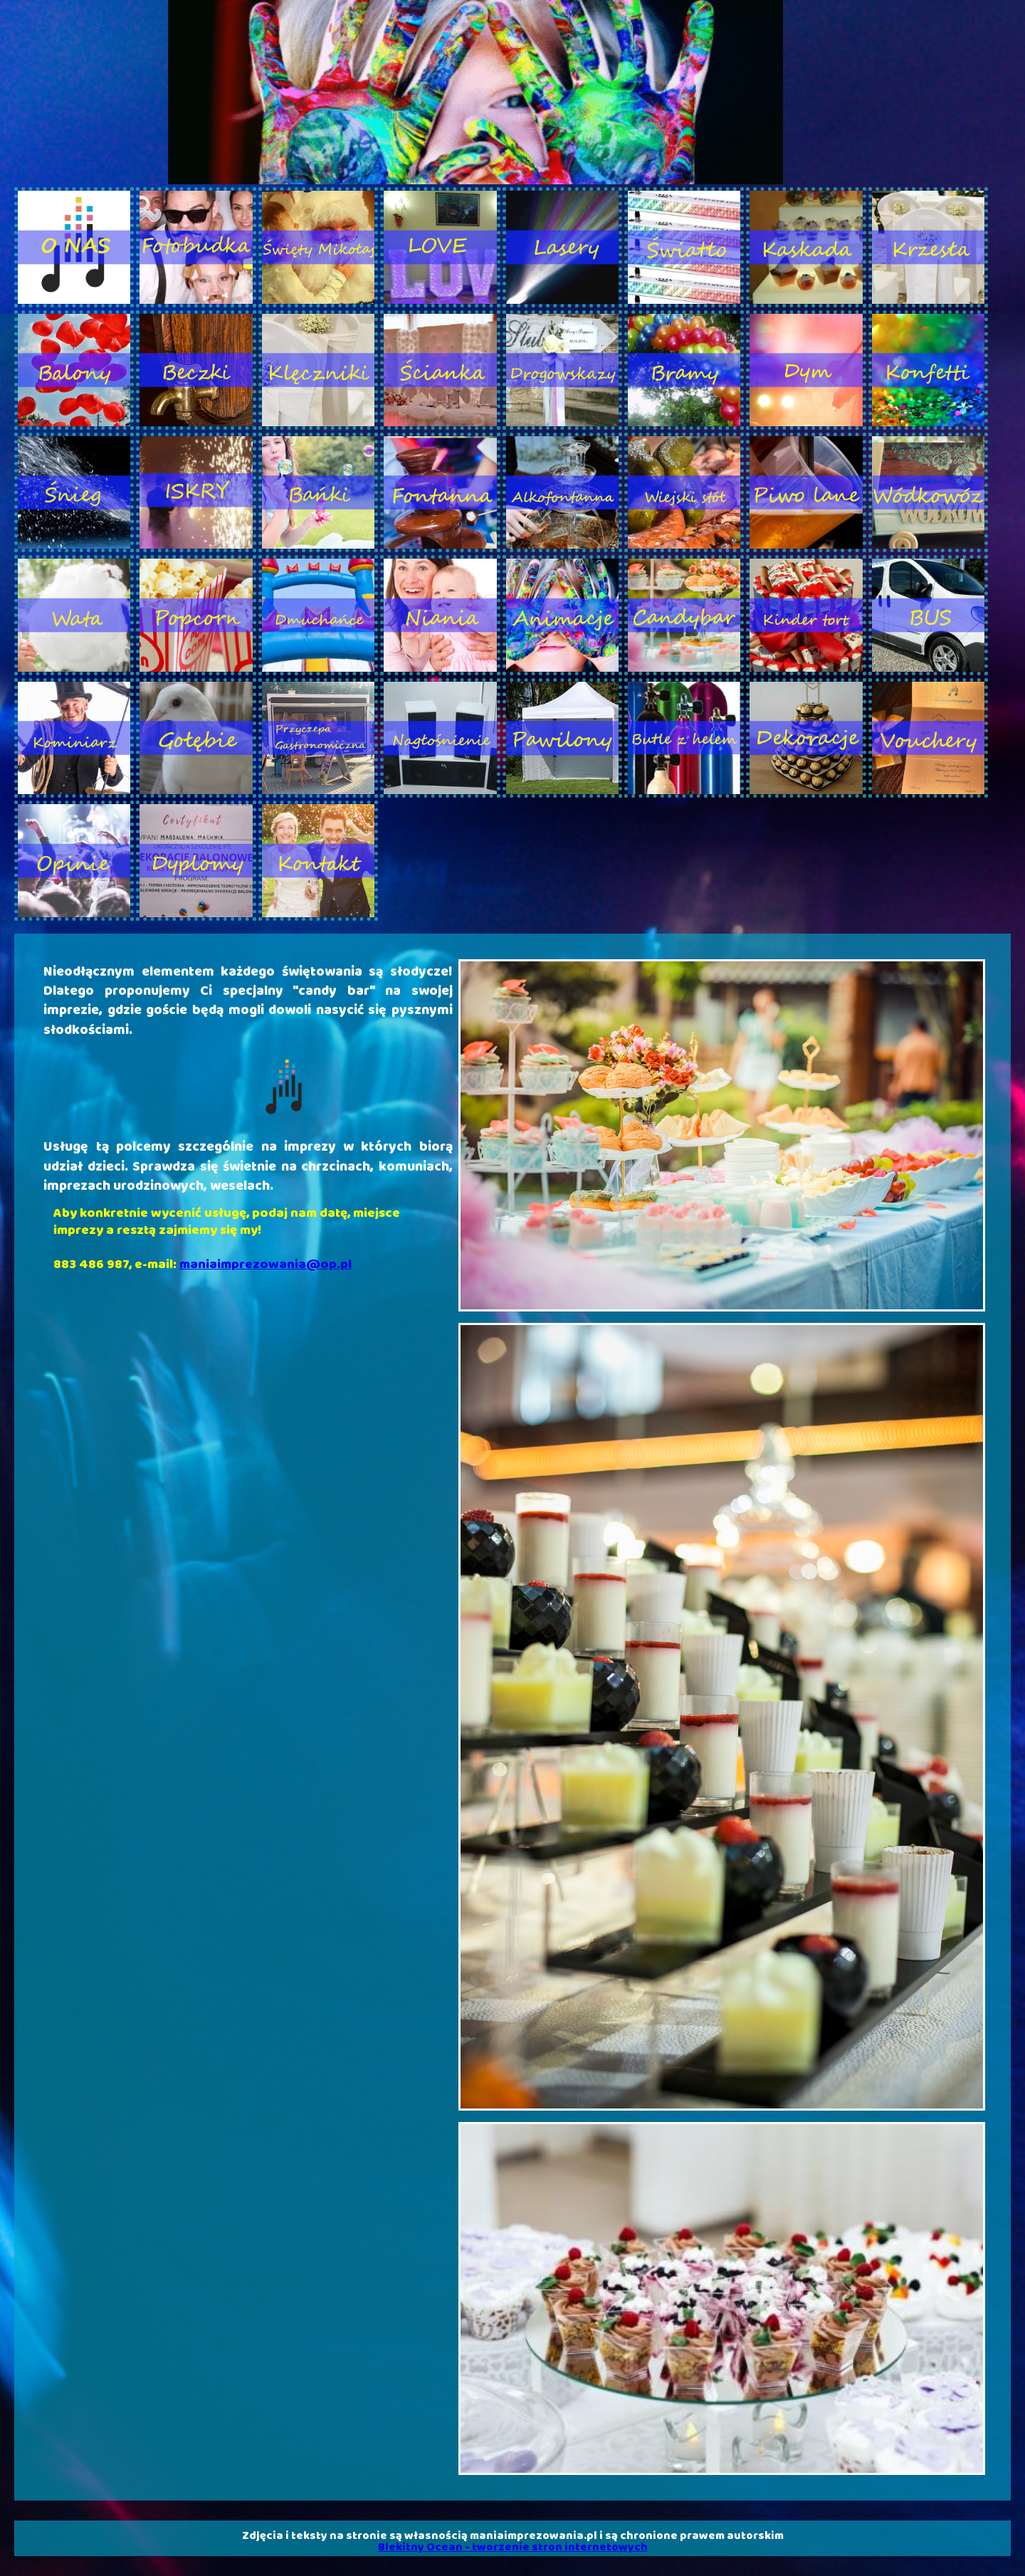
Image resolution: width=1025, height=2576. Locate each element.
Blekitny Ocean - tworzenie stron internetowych (513, 2547)
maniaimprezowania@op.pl (265, 1265)
